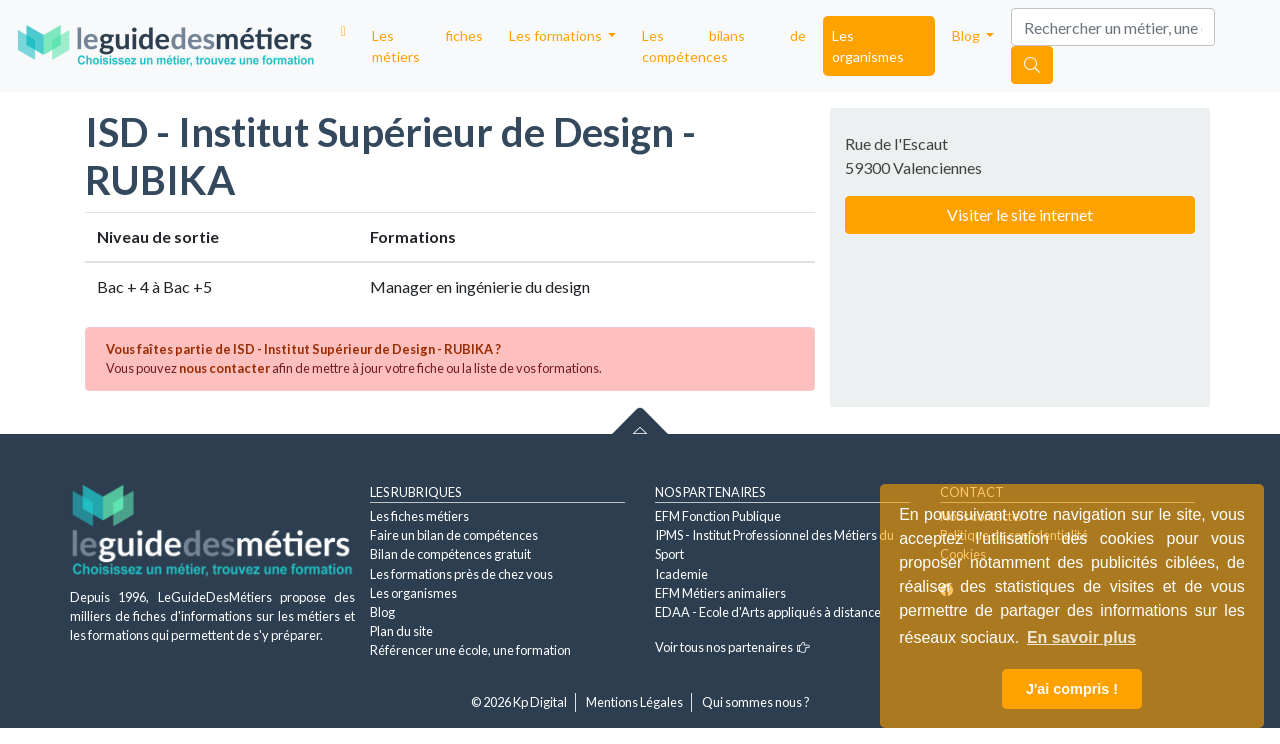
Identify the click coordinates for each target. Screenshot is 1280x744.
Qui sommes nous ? (756, 702)
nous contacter (224, 368)
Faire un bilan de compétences (454, 535)
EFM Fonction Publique (718, 516)
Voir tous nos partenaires (732, 647)
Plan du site (401, 631)
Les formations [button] (557, 35)
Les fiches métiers (427, 46)
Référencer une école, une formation (470, 650)
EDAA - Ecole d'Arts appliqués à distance (768, 612)
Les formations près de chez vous (461, 574)
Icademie (681, 574)
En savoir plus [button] (1081, 637)
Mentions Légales (634, 702)
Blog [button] (967, 35)
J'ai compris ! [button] (1072, 689)
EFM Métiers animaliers (720, 593)
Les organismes (868, 46)
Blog (382, 612)
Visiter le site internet (1020, 214)
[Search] (1113, 27)
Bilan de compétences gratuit (450, 554)
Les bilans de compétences (724, 46)
